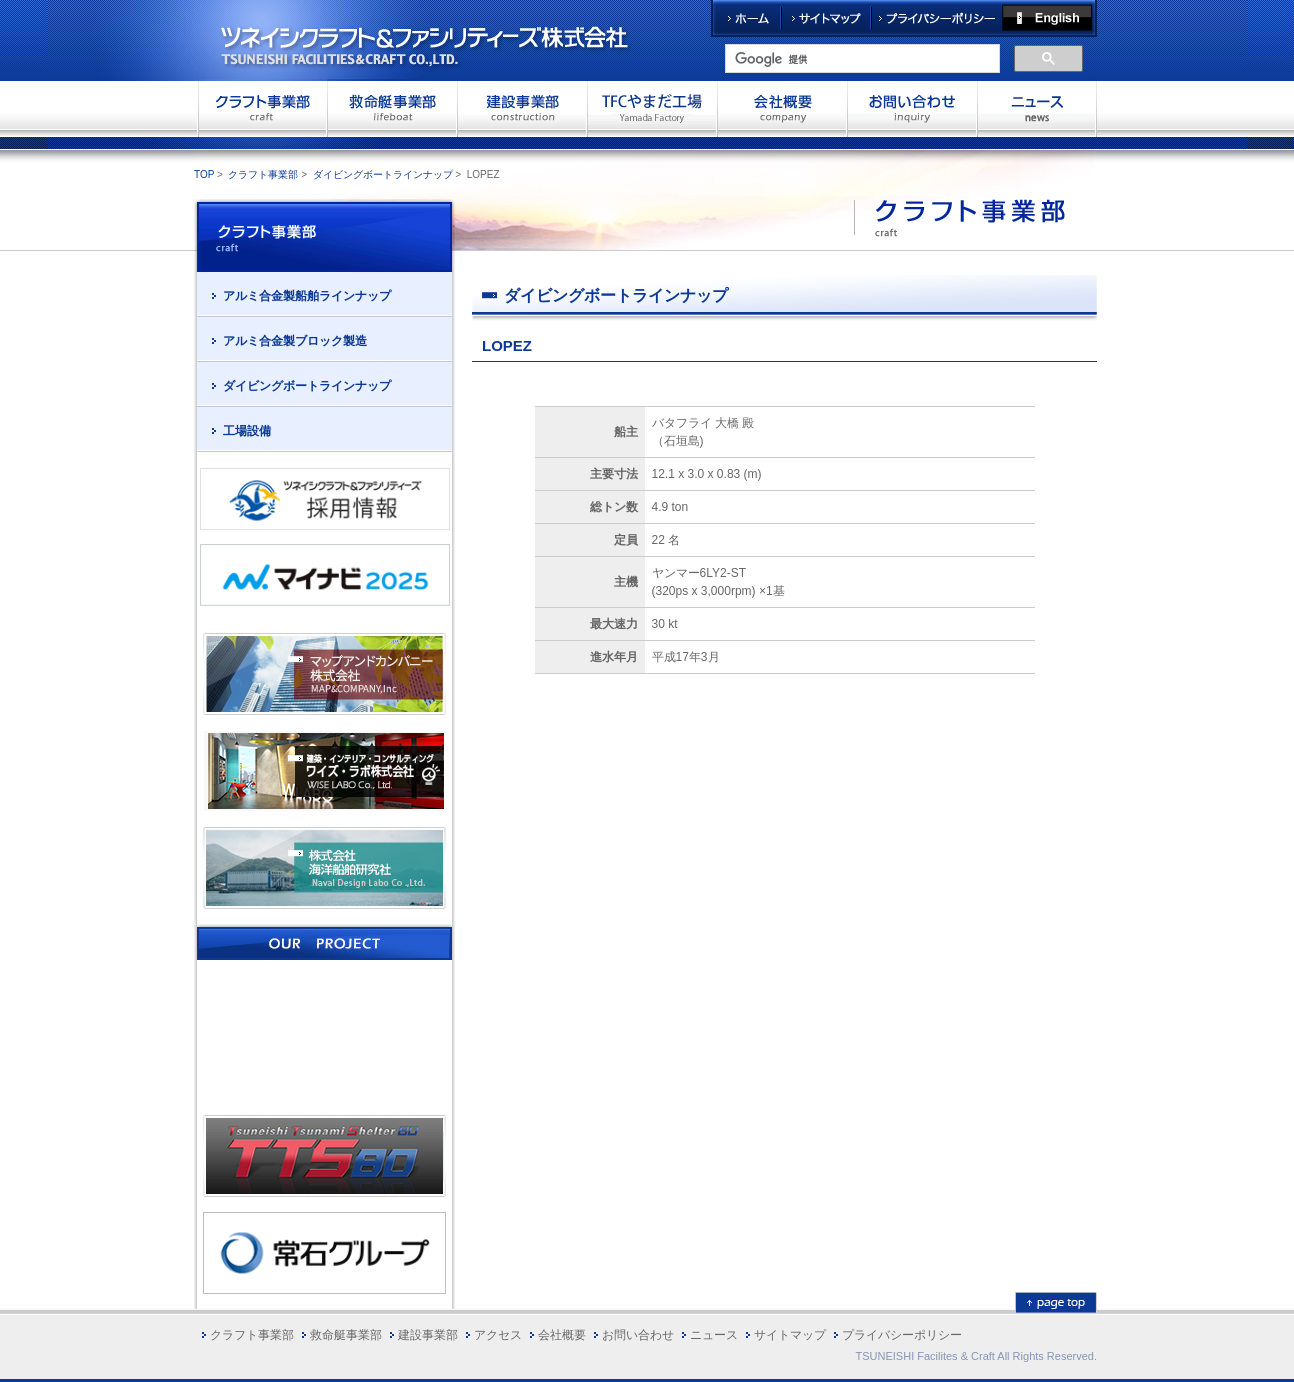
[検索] (860, 59)
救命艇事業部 (392, 108)
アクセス (498, 1335)
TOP (204, 174)
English (1049, 18)
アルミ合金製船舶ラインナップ (307, 296)
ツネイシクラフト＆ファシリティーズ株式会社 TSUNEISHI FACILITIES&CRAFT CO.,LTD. (441, 39)
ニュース (714, 1335)
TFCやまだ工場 (652, 108)
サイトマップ (826, 18)
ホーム (746, 18)
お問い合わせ (912, 108)
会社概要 (782, 108)
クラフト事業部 (262, 108)
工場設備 (247, 431)
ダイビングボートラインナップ (383, 174)
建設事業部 (522, 108)
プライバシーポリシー (936, 18)
